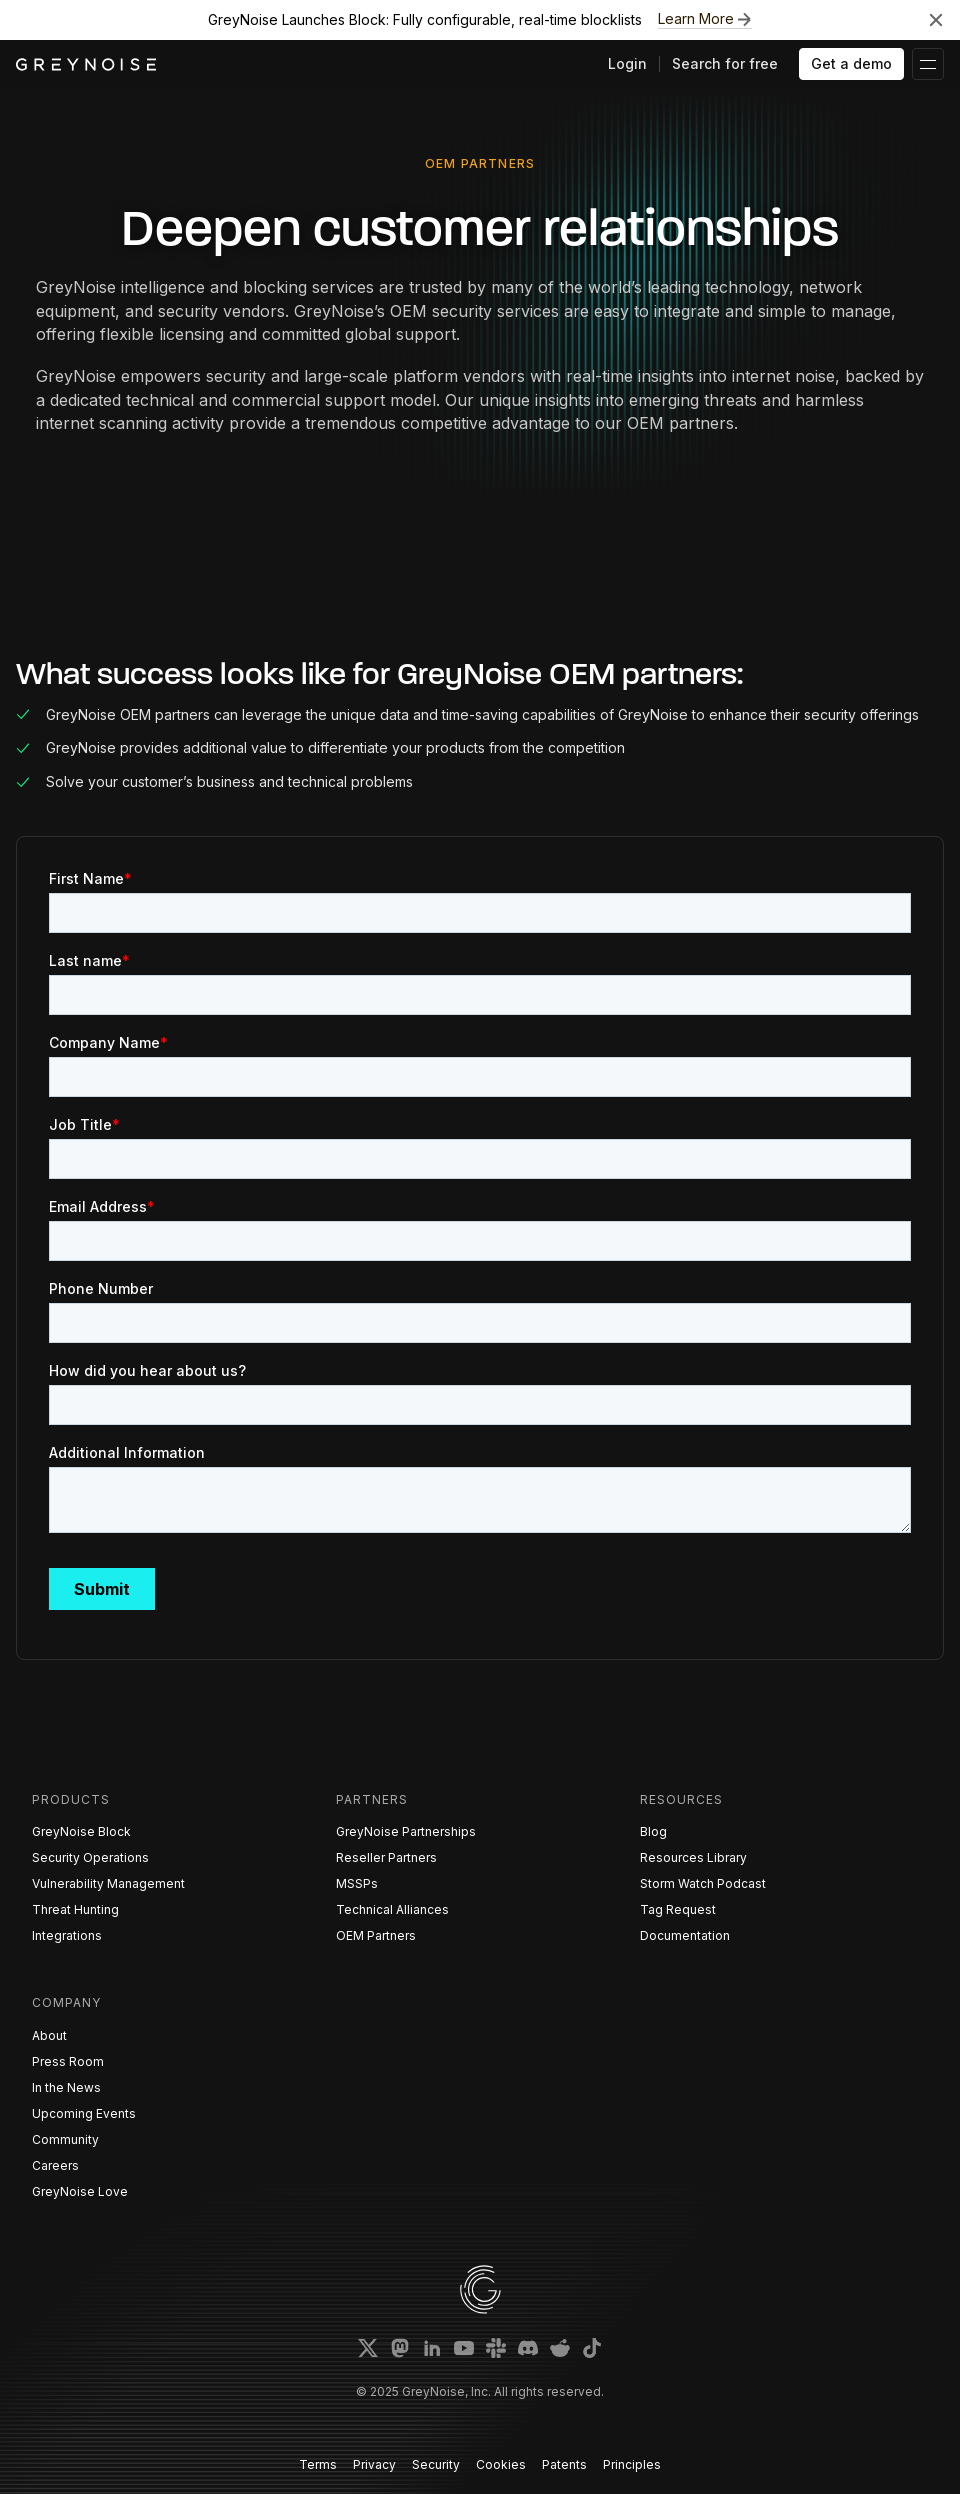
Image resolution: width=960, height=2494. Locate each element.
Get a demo (851, 63)
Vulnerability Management (108, 1883)
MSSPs (357, 1883)
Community (65, 2139)
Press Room (68, 2061)
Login (627, 63)
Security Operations (90, 1857)
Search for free (725, 63)
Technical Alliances (392, 1909)
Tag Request (678, 1909)
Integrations (67, 1935)
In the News (66, 2087)
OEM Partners (376, 1935)
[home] (86, 64)
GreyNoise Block (81, 1831)
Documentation (685, 1935)
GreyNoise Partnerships (406, 1831)
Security (436, 2464)
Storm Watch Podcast (703, 1883)
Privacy (374, 2464)
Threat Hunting (75, 1909)
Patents (564, 2464)
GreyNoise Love (80, 2191)
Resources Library (693, 1857)
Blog (653, 1831)
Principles (632, 2464)
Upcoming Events (84, 2113)
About (49, 2035)
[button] (928, 64)
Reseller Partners (386, 1857)
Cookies (501, 2464)
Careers (55, 2165)
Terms (318, 2464)
